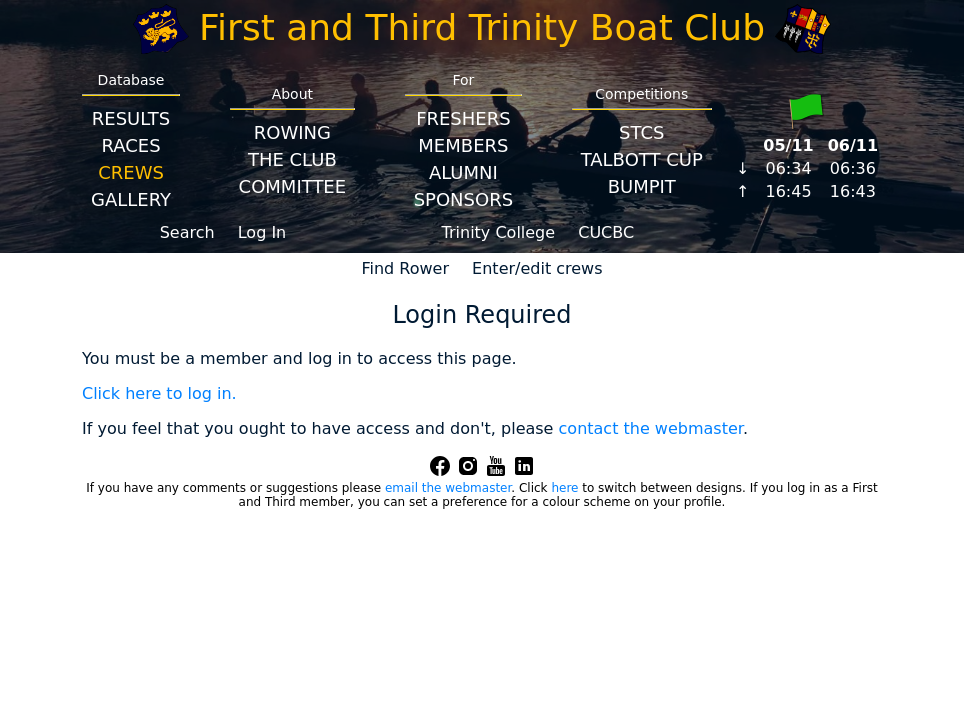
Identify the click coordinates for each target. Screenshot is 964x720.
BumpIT (642, 186)
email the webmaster (448, 488)
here (564, 488)
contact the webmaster (651, 428)
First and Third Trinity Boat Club (482, 27)
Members (463, 145)
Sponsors (463, 199)
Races (130, 145)
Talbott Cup (642, 159)
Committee (293, 186)
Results (131, 118)
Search (187, 232)
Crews (131, 172)
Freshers (463, 118)
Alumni (463, 172)
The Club (292, 159)
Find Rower (405, 268)
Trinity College (499, 232)
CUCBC (606, 232)
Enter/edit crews (537, 268)
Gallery (131, 199)
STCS (641, 132)
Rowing (292, 132)
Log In (262, 232)
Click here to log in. (159, 393)
